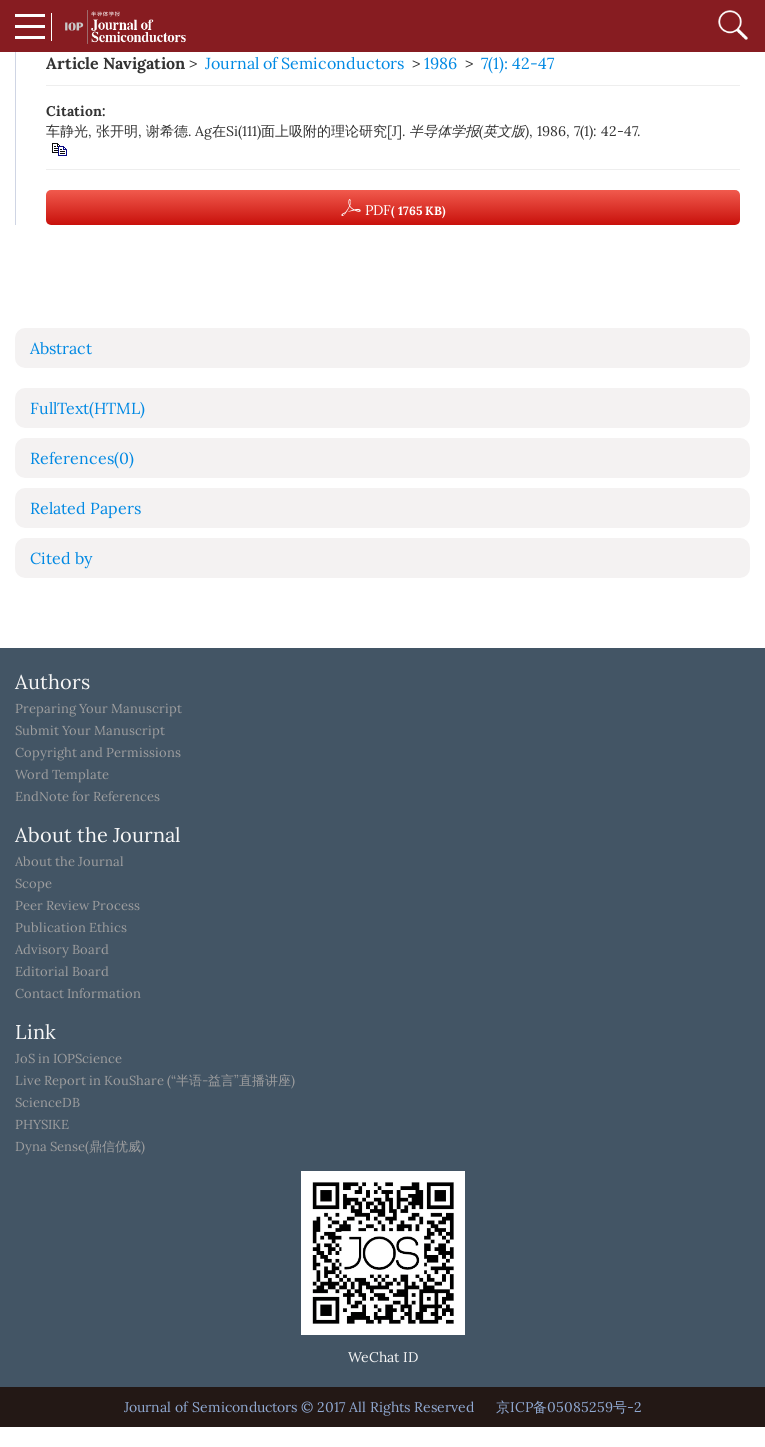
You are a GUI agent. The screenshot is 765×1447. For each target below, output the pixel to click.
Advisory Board (62, 950)
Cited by (61, 558)
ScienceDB (47, 1103)
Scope (33, 884)
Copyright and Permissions (98, 753)
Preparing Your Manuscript (98, 709)
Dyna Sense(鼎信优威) (80, 1147)
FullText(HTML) (87, 408)
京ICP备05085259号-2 (569, 1407)
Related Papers (85, 508)
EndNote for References (87, 797)
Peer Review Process (77, 906)
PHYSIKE (42, 1125)
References (82, 458)
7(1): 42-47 (517, 63)
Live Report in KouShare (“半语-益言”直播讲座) (155, 1081)
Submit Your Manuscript (90, 731)
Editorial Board (62, 972)
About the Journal (69, 862)
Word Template (62, 775)
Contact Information (78, 994)
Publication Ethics (71, 928)
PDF (393, 208)
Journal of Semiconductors (304, 63)
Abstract (61, 348)
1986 (440, 63)
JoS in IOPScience (68, 1059)
